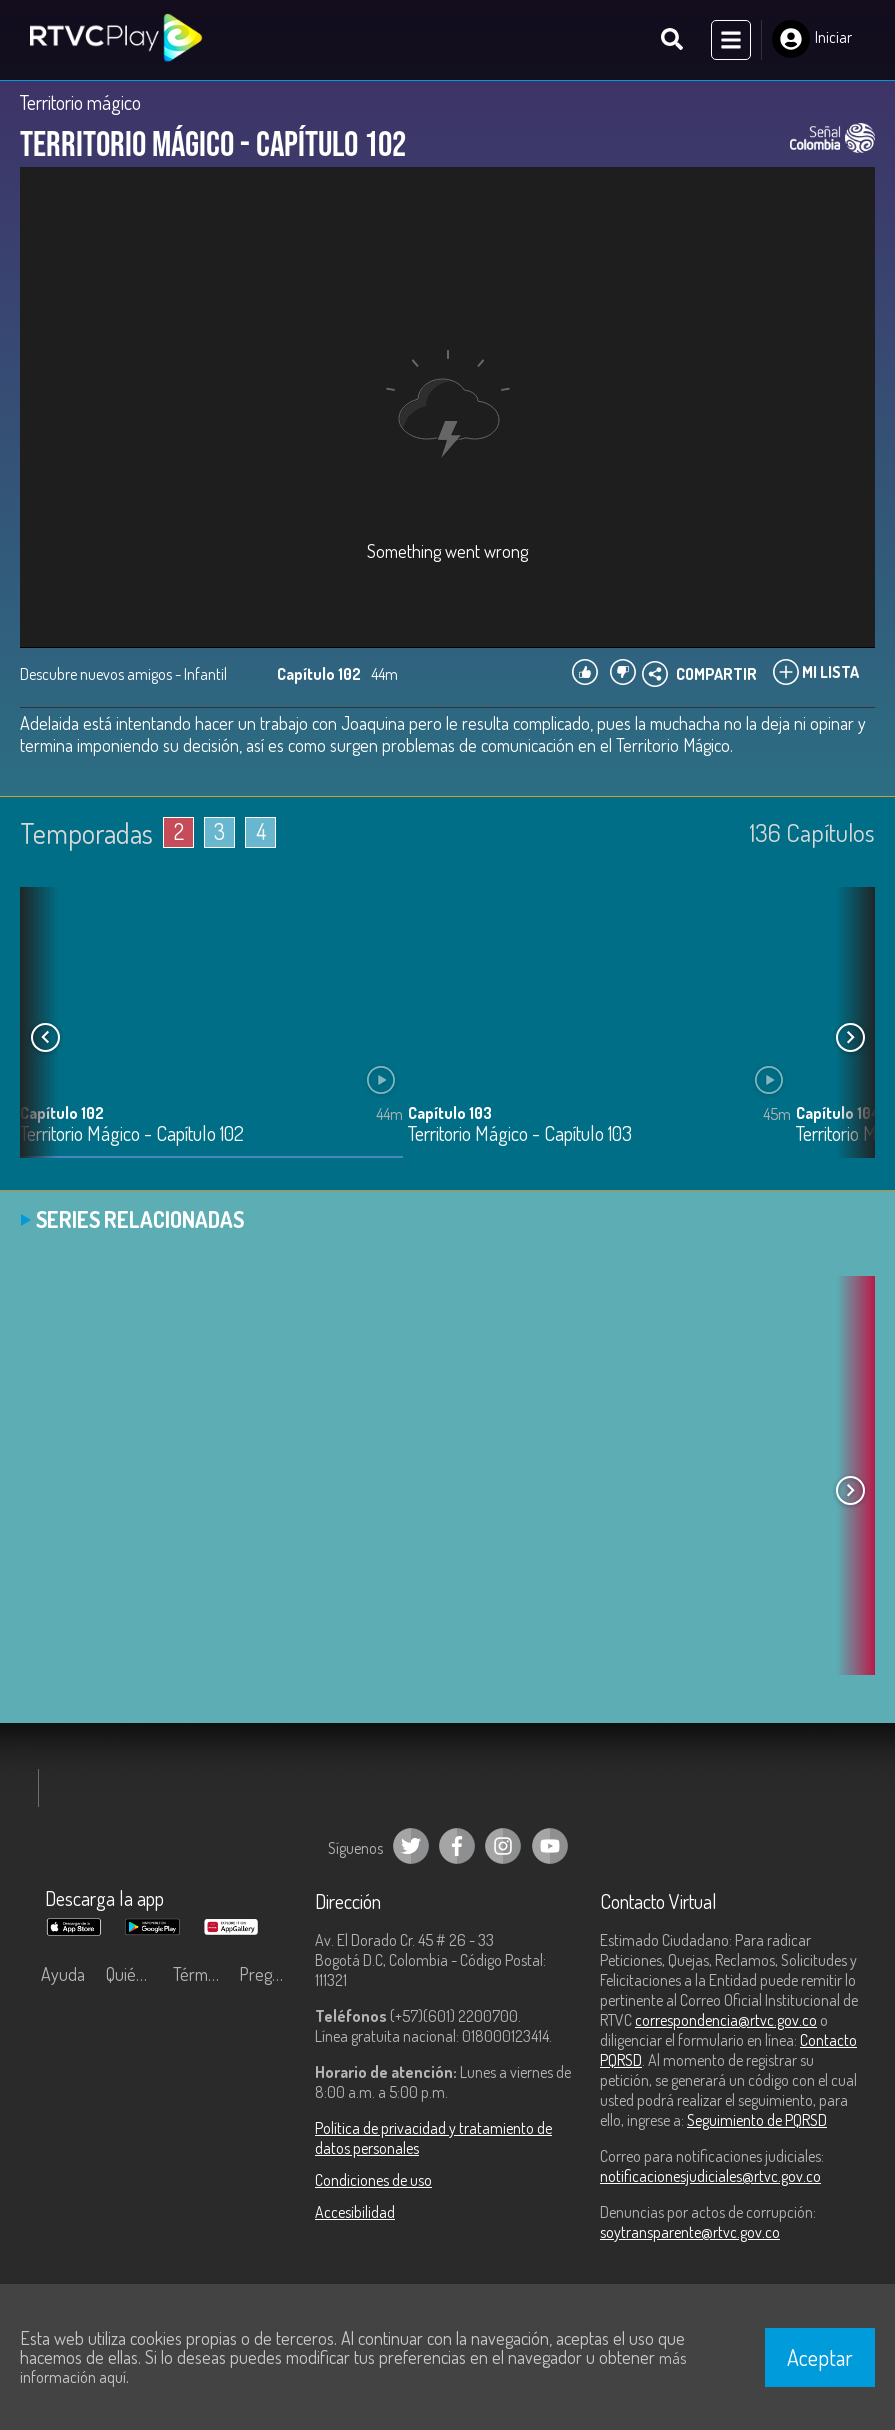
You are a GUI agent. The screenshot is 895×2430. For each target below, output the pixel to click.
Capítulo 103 (450, 1113)
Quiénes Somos (134, 1974)
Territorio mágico (80, 102)
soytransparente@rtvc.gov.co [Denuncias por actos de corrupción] (690, 2232)
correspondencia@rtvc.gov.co (726, 2020)
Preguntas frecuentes (267, 1974)
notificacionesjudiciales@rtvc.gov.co (710, 2176)
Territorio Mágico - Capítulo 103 (520, 1134)
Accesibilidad (355, 2212)
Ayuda (63, 1974)
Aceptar (820, 2357)
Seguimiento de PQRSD (757, 2120)
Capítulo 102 (62, 1113)
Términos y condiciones (201, 1974)
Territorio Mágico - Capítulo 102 (132, 1134)
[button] (850, 1037)
